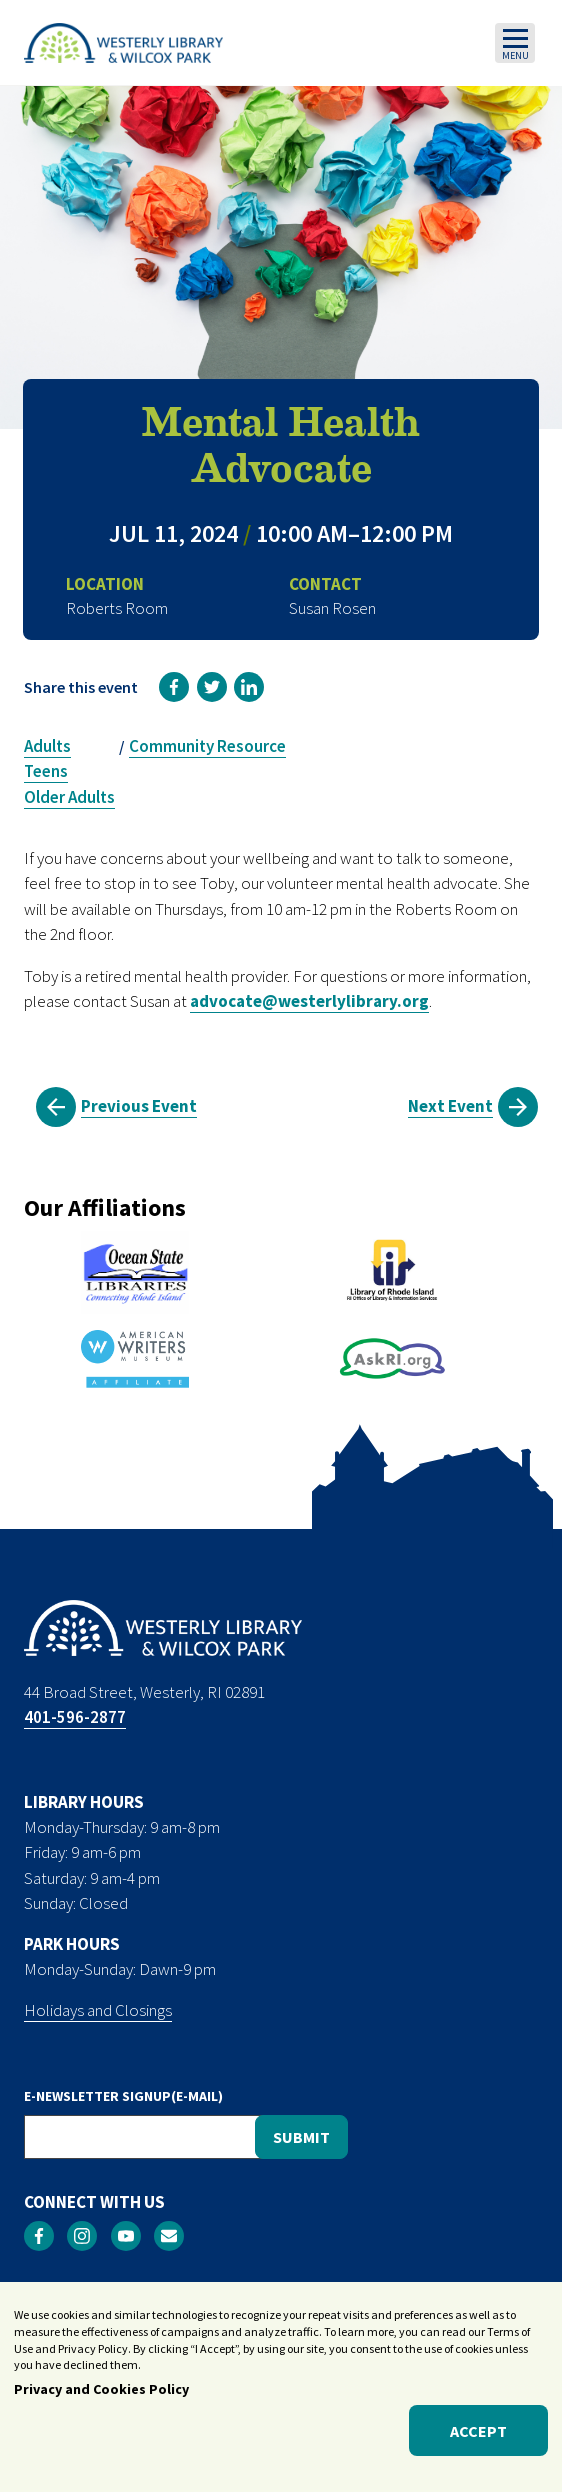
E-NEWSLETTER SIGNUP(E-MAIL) (123, 2096)
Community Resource (207, 746)
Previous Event (139, 1106)
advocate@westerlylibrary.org (309, 1001)
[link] (174, 687)
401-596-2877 (75, 1717)
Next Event (450, 1106)
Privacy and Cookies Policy (101, 2395)
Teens (46, 771)
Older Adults (69, 797)
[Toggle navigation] (515, 43)
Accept (478, 2436)
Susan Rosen (332, 608)
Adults (47, 746)
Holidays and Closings (98, 2010)
